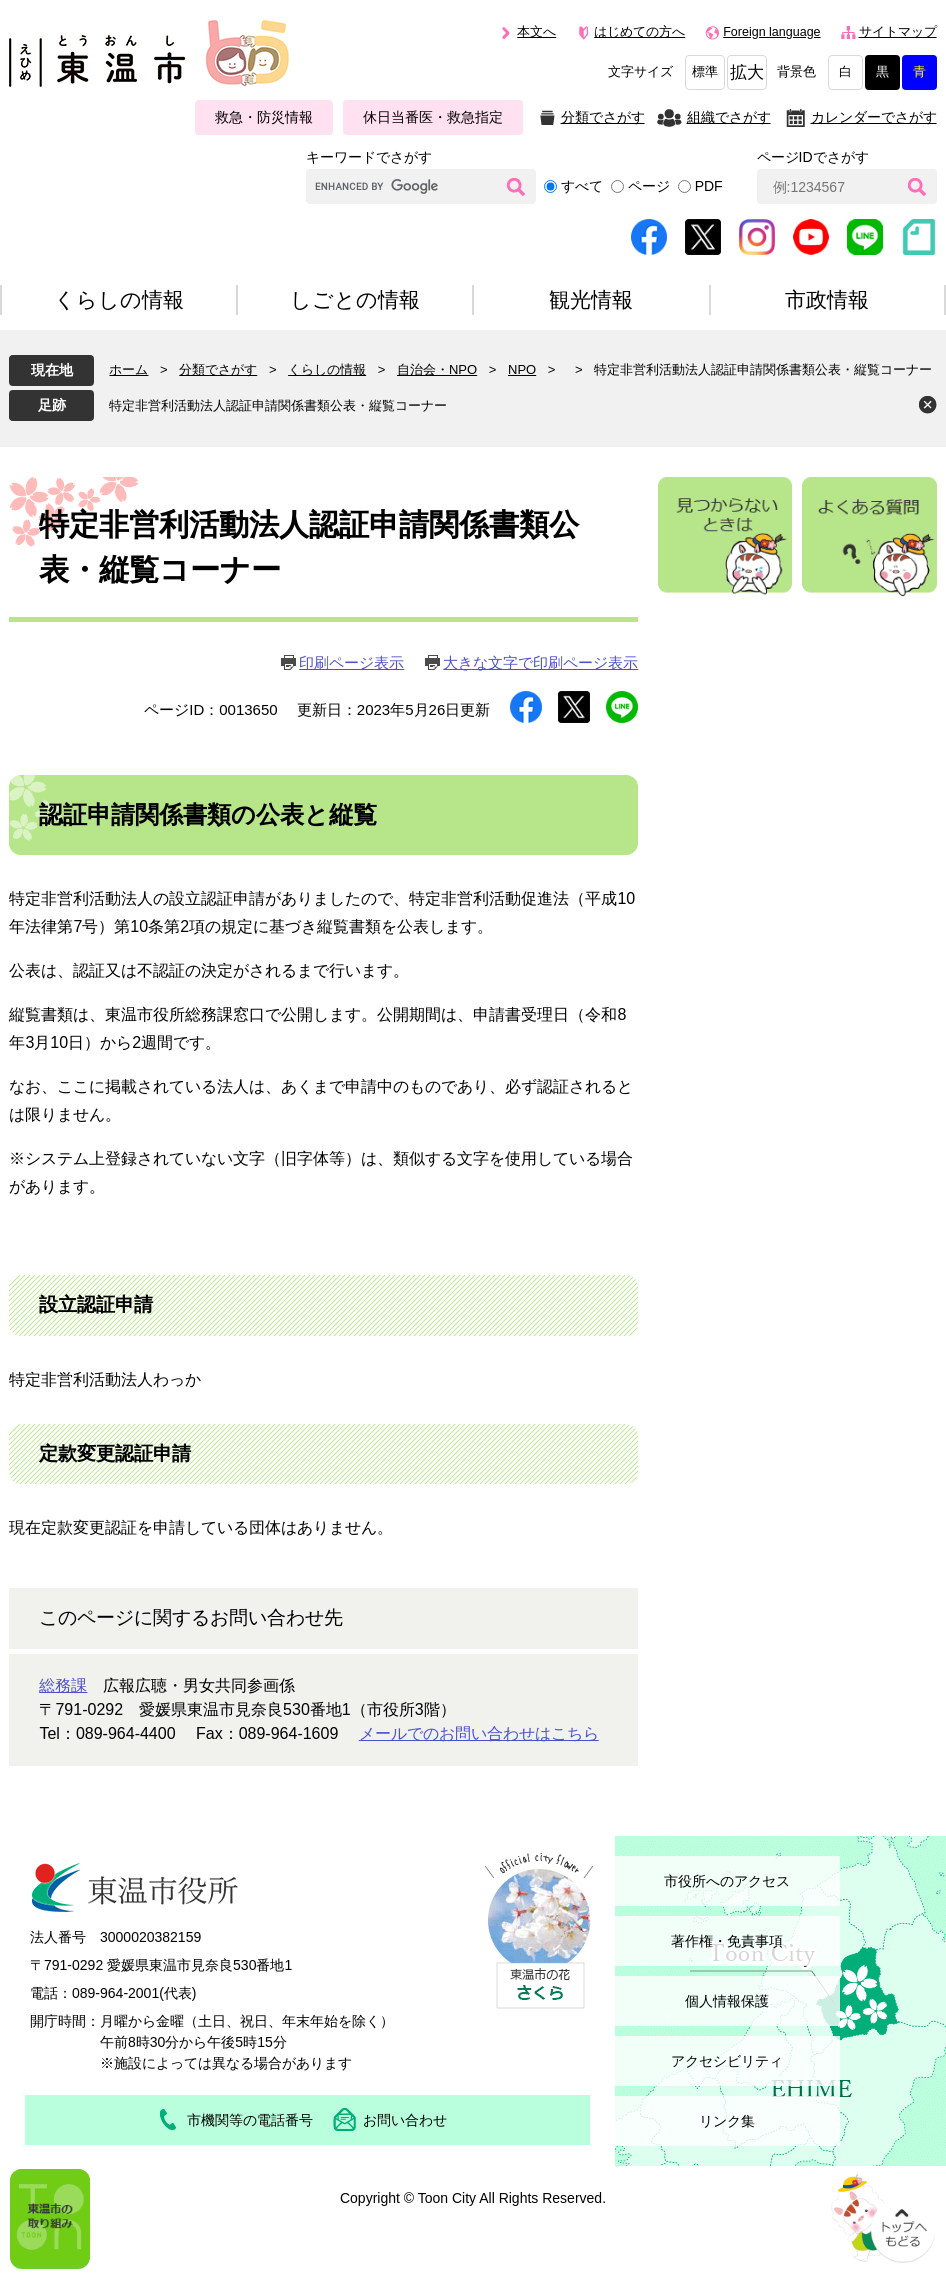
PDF (709, 186)
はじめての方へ (639, 32)
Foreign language (771, 32)
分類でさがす (603, 117)
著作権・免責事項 (727, 1941)
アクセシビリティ (727, 2061)
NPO (522, 369)
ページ (649, 186)
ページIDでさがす (813, 157)
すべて (582, 186)
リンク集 (727, 2121)
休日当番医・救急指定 (433, 117)
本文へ (536, 32)
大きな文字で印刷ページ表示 (540, 662)
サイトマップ (898, 32)
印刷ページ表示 (351, 662)
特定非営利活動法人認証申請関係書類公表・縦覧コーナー (278, 405)
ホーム (128, 369)
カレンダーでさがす (874, 117)
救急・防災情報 (264, 117)
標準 (705, 72)
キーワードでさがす (369, 157)
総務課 (63, 1685)
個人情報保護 (727, 2001)
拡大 (747, 72)
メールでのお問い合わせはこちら (479, 1733)
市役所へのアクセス (727, 1881)
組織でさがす (729, 117)
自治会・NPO (437, 369)
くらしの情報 (327, 369)
